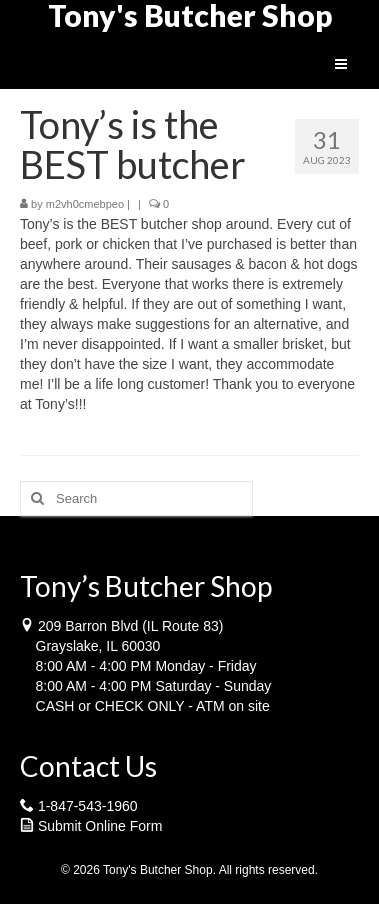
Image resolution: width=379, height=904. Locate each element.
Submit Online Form (100, 826)
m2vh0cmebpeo (85, 204)
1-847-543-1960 (88, 806)
